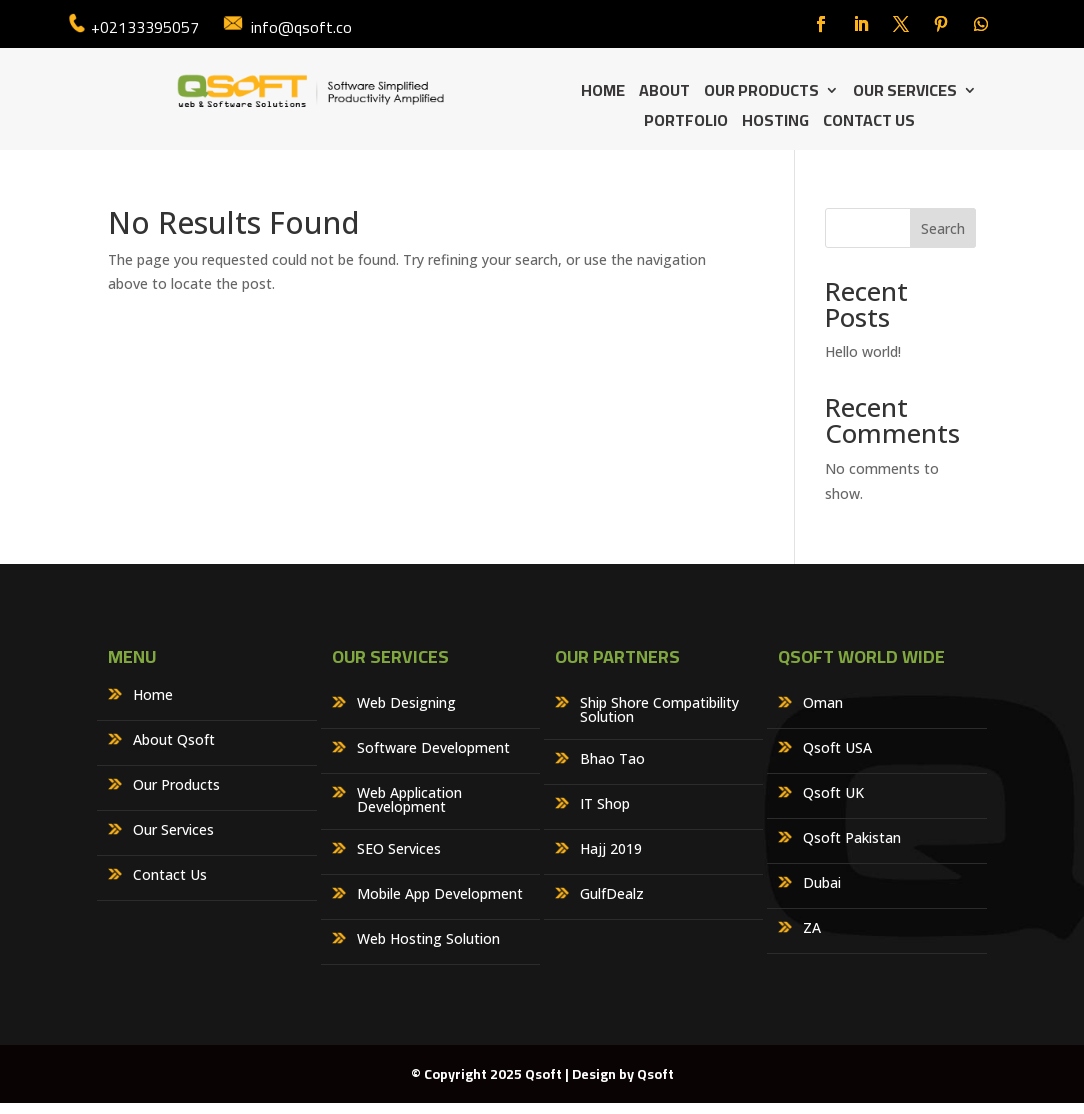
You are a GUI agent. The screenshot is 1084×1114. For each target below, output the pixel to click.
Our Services (905, 94)
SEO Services (399, 850)
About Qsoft (174, 741)
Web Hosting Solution (428, 940)
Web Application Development (409, 801)
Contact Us (869, 124)
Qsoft (655, 1074)
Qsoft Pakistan (852, 839)
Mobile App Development (440, 895)
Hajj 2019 (611, 850)
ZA (812, 929)
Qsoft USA (837, 749)
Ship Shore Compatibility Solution (659, 711)
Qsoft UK (833, 794)
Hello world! (863, 351)
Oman (823, 704)
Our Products (761, 94)
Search (943, 228)
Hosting (775, 124)
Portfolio (686, 124)
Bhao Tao (612, 760)
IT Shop (605, 805)
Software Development (433, 749)
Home (603, 94)
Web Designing (406, 704)
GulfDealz (612, 895)
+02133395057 (145, 27)
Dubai (822, 884)
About (664, 94)
